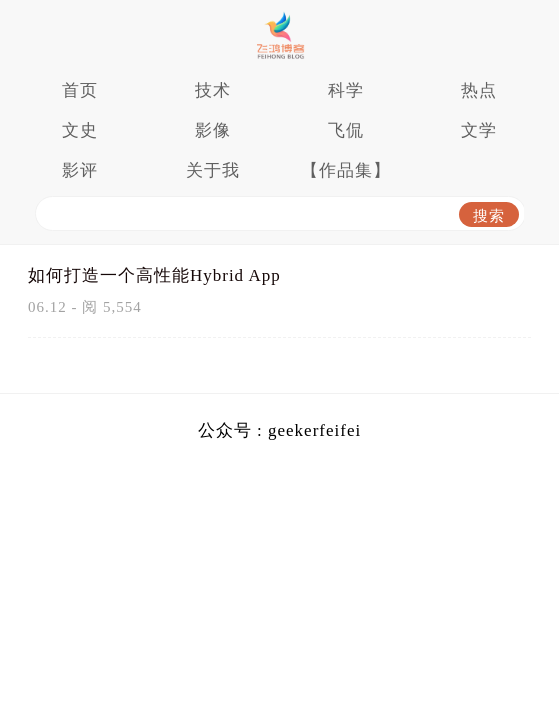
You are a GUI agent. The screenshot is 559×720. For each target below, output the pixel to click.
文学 (479, 130)
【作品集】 (346, 170)
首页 (80, 90)
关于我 (213, 170)
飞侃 (346, 130)
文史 (80, 130)
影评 (80, 170)
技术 (213, 90)
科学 (346, 90)
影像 (213, 130)
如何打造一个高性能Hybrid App (154, 275)
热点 (479, 90)
